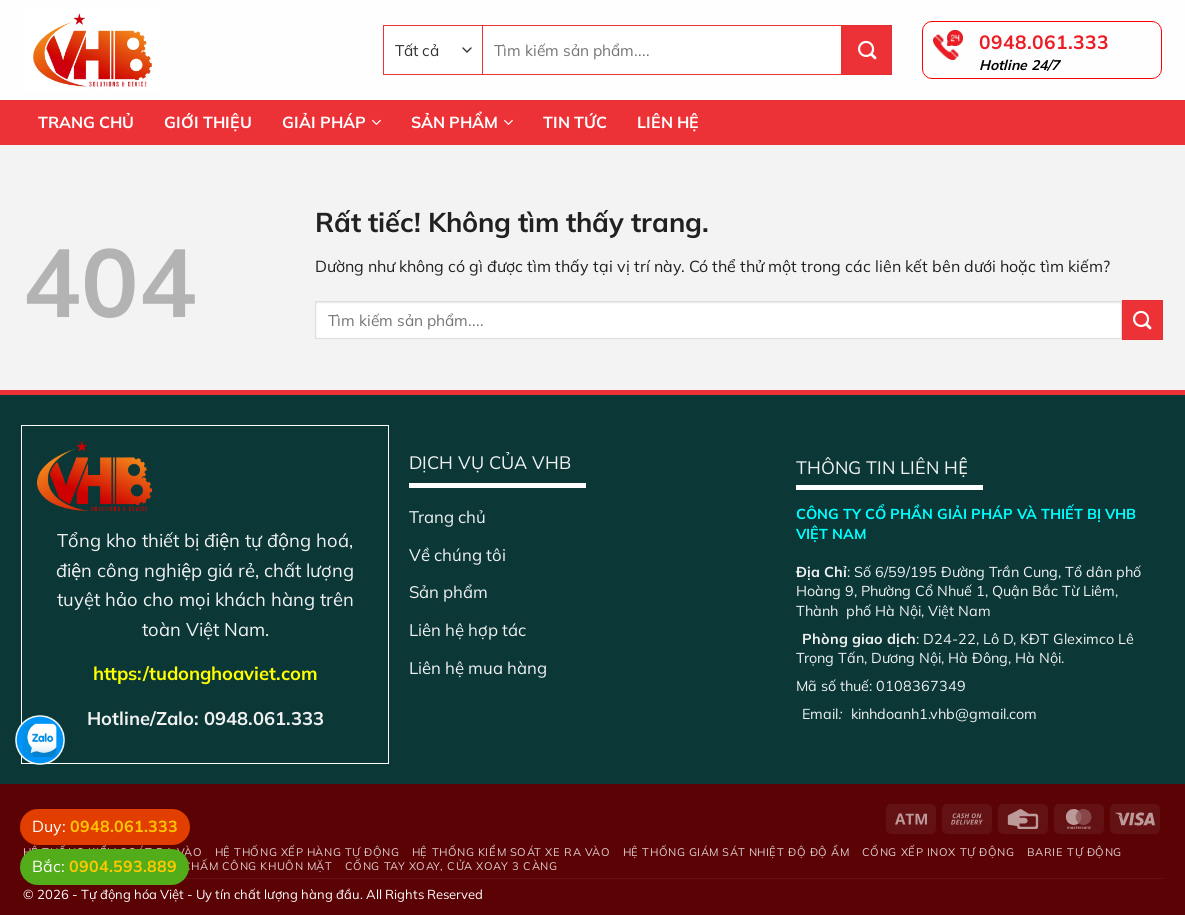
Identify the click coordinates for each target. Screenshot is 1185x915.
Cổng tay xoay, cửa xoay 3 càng (451, 866)
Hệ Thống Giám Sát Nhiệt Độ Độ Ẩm (736, 852)
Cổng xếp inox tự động (938, 852)
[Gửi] (867, 50)
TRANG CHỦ (86, 122)
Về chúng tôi (457, 554)
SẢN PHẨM (462, 122)
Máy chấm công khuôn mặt (244, 866)
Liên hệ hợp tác (467, 629)
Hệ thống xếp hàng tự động (307, 852)
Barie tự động (1074, 852)
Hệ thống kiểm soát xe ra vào (511, 852)
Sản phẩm (448, 591)
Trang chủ (447, 516)
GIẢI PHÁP (331, 122)
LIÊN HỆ (668, 122)
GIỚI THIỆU (208, 122)
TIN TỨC (575, 122)
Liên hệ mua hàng (478, 667)
